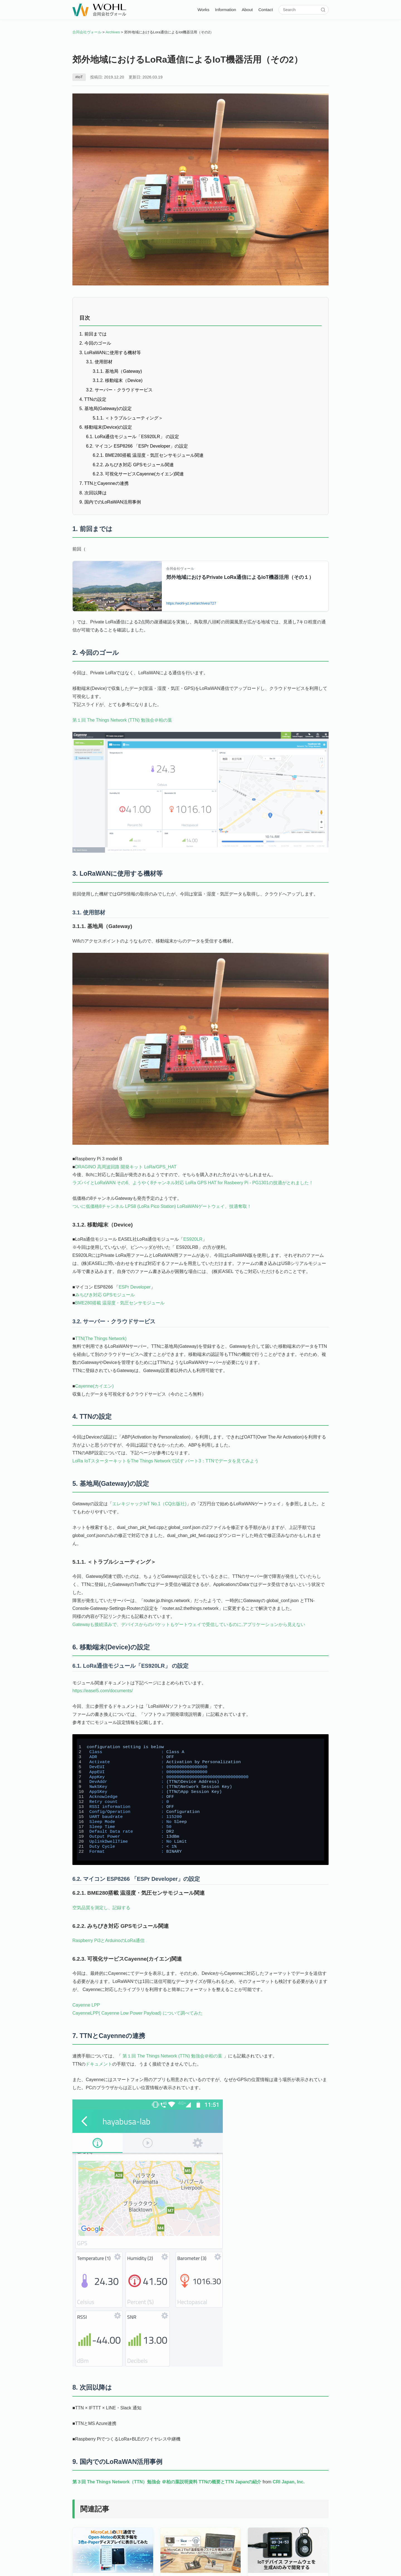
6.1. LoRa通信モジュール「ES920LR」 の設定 (132, 436)
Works (203, 9)
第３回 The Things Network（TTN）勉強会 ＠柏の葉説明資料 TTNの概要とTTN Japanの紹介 (166, 2486)
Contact (265, 9)
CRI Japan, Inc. (289, 2486)
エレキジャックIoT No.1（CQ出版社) (149, 1506)
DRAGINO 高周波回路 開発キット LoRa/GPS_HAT (126, 1168)
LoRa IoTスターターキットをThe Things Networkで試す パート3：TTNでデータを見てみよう (165, 1463)
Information (225, 9)
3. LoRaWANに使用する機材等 (110, 352)
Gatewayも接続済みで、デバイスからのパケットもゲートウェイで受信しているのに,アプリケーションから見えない (188, 1627)
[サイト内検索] (301, 9)
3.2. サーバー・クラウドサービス (119, 390)
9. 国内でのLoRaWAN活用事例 (110, 502)
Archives (113, 32)
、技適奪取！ (238, 1208)
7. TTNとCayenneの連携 (104, 483)
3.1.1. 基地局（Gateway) (117, 371)
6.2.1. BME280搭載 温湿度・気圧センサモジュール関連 (148, 455)
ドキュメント (98, 2068)
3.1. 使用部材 (99, 361)
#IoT (79, 77)
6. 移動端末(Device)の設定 (105, 427)
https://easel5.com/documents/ (102, 1694)
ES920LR (192, 1240)
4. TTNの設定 (92, 399)
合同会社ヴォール (86, 32)
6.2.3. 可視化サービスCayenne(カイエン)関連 (138, 474)
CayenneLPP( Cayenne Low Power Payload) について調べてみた (137, 2017)
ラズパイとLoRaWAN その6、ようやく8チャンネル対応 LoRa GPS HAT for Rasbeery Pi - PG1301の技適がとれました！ (192, 1184)
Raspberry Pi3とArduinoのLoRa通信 (108, 1944)
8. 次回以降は (93, 492)
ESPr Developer (135, 1288)
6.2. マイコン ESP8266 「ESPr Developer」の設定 (137, 446)
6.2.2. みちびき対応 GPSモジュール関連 (133, 464)
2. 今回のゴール (95, 343)
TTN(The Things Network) (101, 1340)
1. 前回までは (93, 334)
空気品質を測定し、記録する (101, 1911)
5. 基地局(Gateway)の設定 (105, 408)
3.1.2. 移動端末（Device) (118, 380)
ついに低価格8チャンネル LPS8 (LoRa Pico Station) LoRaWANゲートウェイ (148, 1208)
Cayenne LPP (86, 2009)
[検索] (323, 9)
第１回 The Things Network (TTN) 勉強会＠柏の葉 (122, 721)
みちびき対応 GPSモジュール (105, 1296)
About (247, 9)
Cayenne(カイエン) (94, 1388)
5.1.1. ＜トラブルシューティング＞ (128, 418)
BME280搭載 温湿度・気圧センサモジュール (120, 1304)
